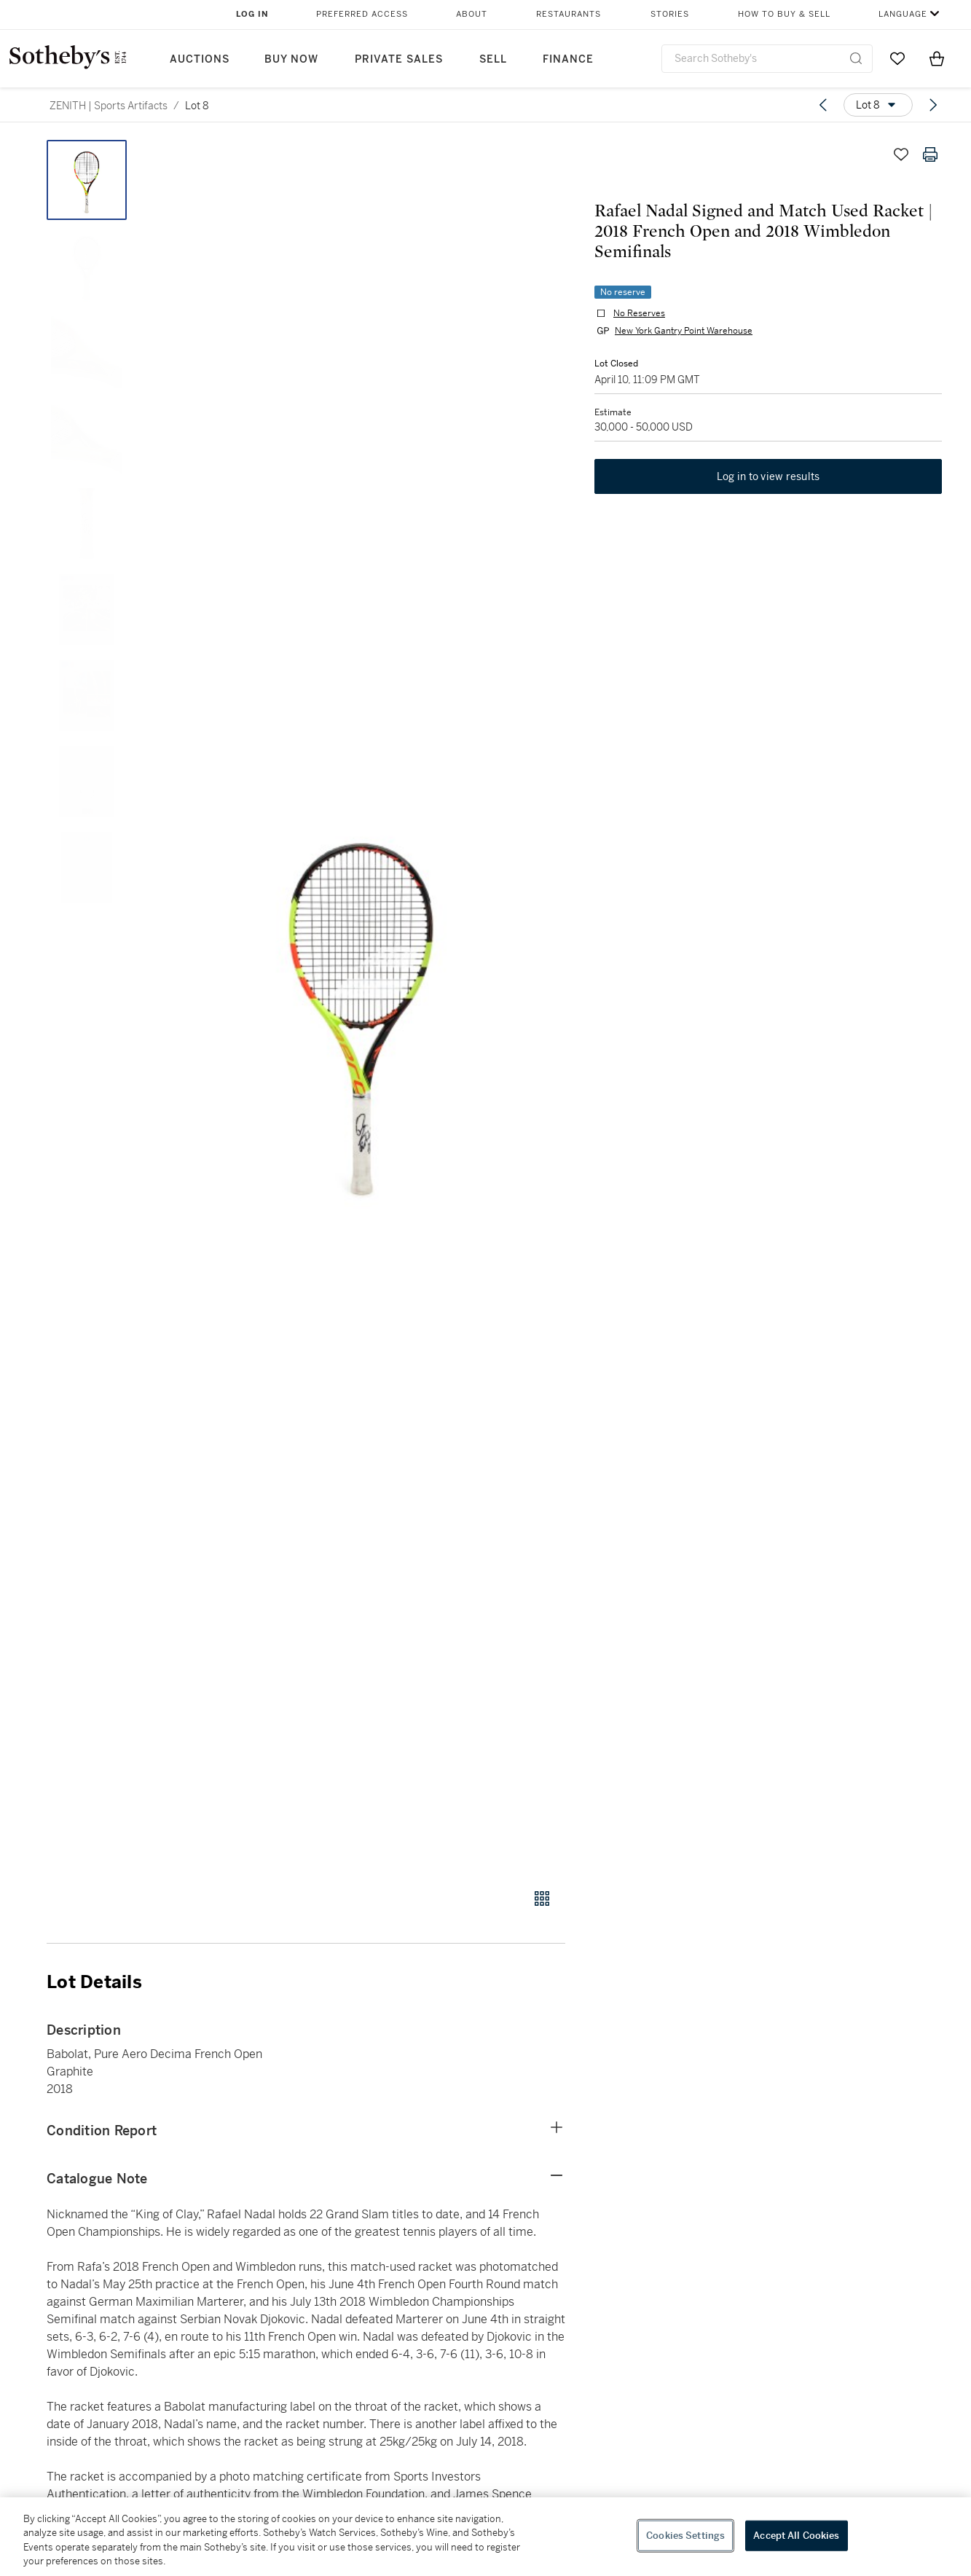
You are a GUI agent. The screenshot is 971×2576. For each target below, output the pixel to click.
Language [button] (902, 14)
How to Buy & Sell (784, 14)
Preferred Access (362, 14)
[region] (485, 2536)
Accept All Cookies (796, 2535)
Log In (252, 14)
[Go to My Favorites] (897, 58)
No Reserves (639, 313)
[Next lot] (933, 105)
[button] (361, 1006)
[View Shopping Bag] (937, 58)
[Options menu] (878, 105)
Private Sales (399, 59)
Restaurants (568, 14)
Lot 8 (197, 105)
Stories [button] (669, 14)
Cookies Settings (685, 2535)
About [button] (471, 14)
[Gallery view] (542, 1898)
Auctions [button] (199, 59)
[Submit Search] (856, 58)
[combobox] (767, 58)
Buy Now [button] (291, 59)
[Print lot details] (930, 154)
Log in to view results (768, 476)
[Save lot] (901, 154)
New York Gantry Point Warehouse (683, 331)
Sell (493, 59)
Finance (568, 59)
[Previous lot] (823, 105)
